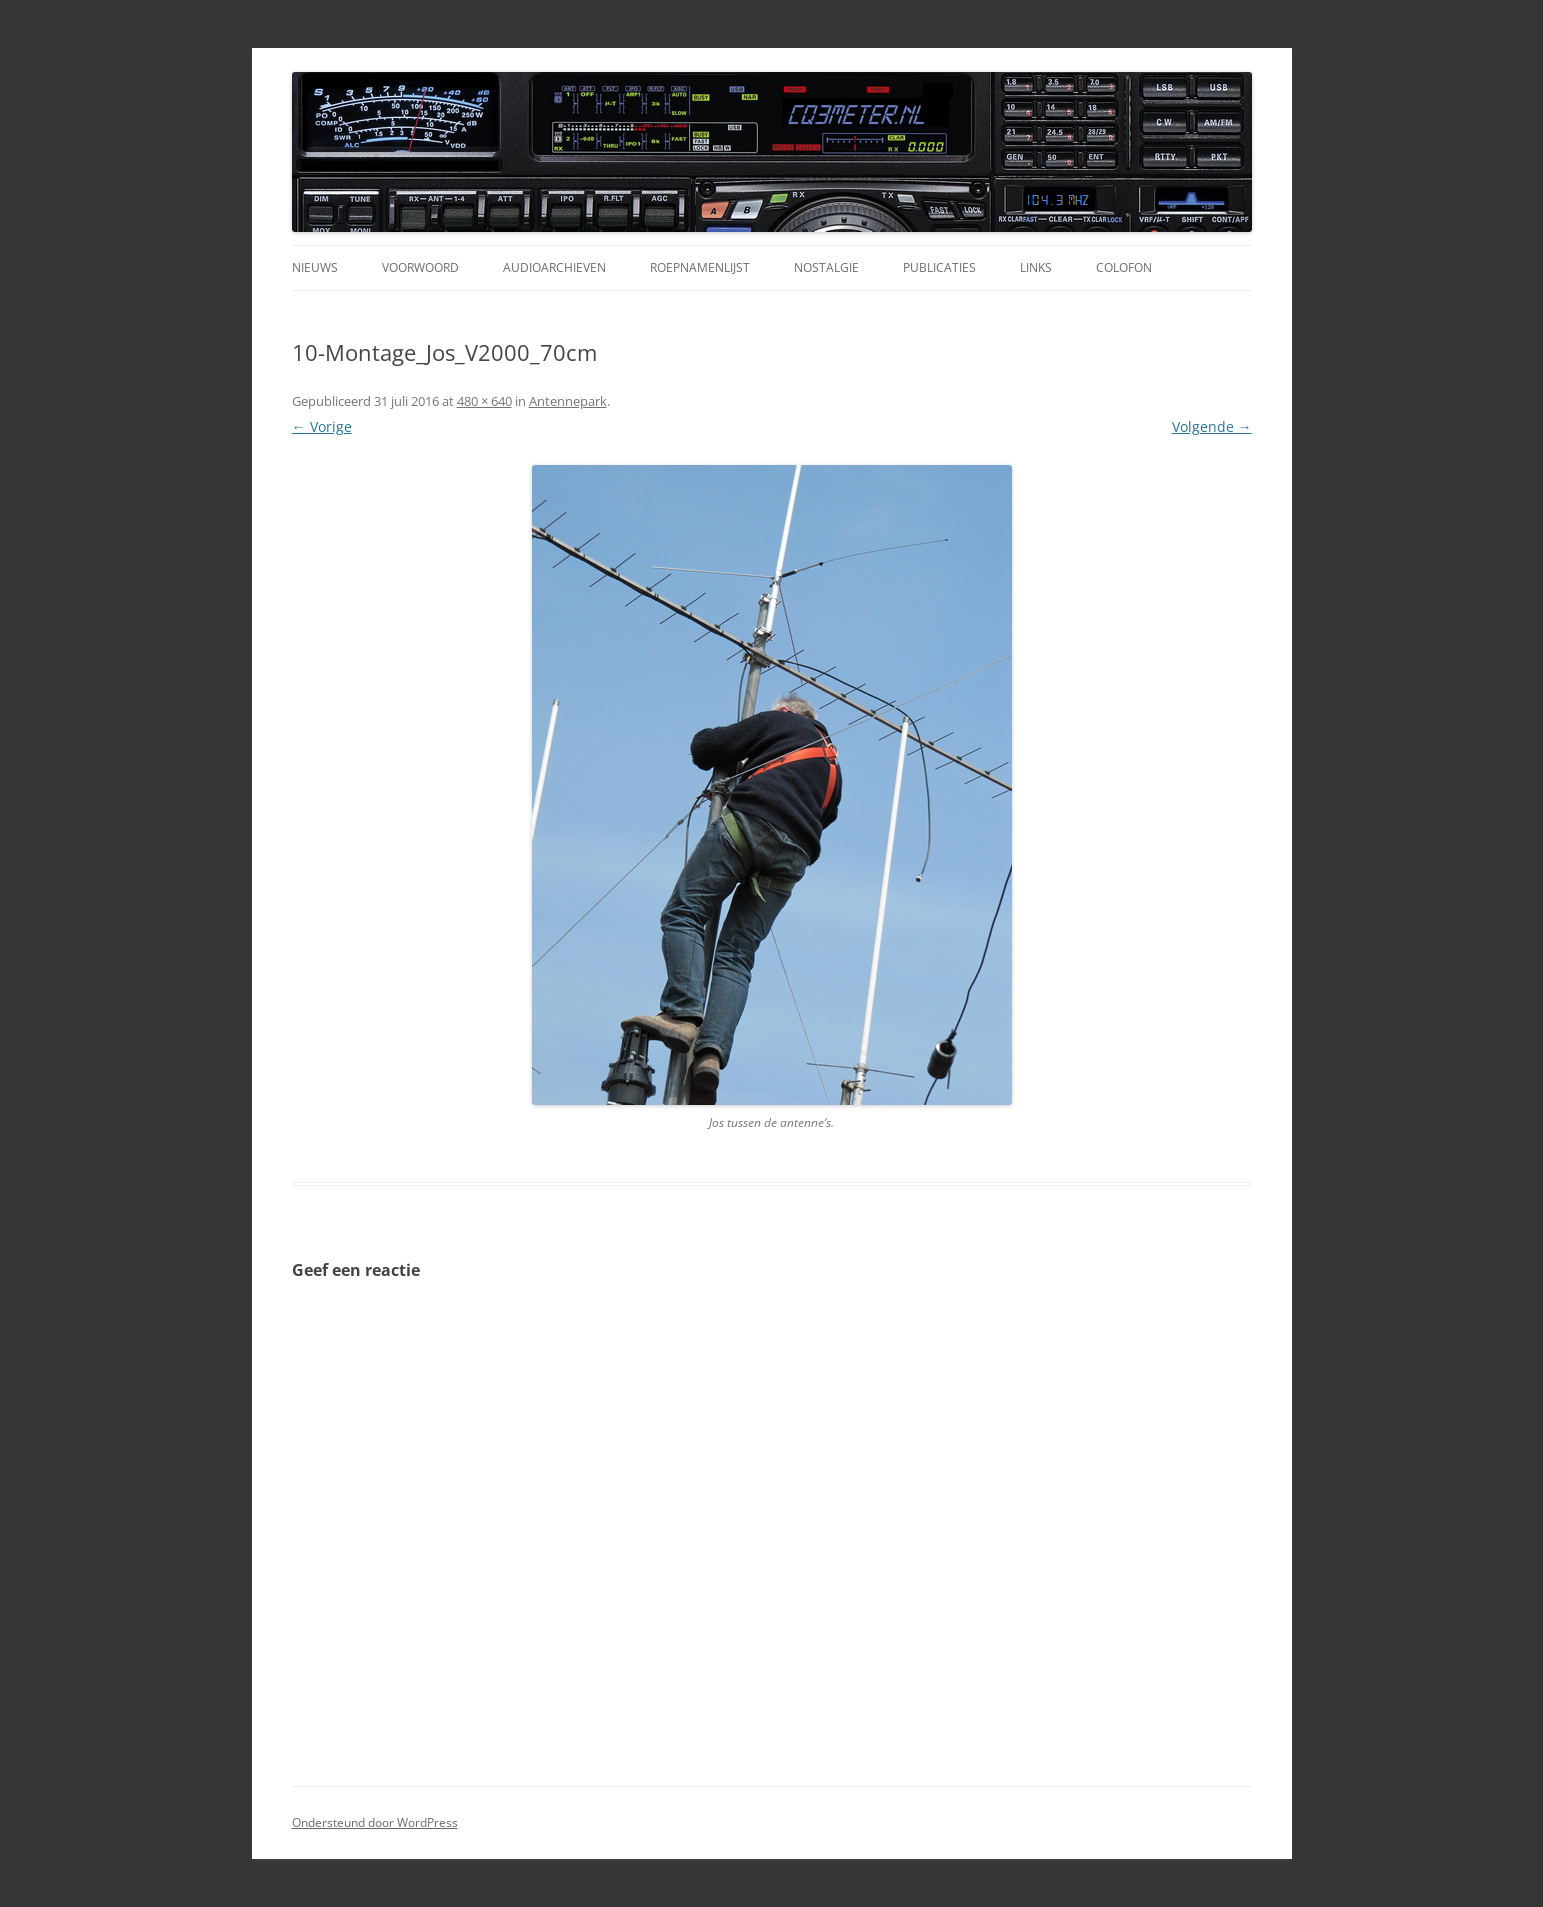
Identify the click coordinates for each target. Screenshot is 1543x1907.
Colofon (1124, 267)
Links (1036, 267)
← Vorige (322, 426)
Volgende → (1212, 426)
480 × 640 (484, 401)
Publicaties (939, 267)
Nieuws (315, 267)
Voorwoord (420, 267)
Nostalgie (826, 267)
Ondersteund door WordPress (375, 1822)
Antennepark (568, 401)
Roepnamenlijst (700, 267)
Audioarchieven (554, 267)
